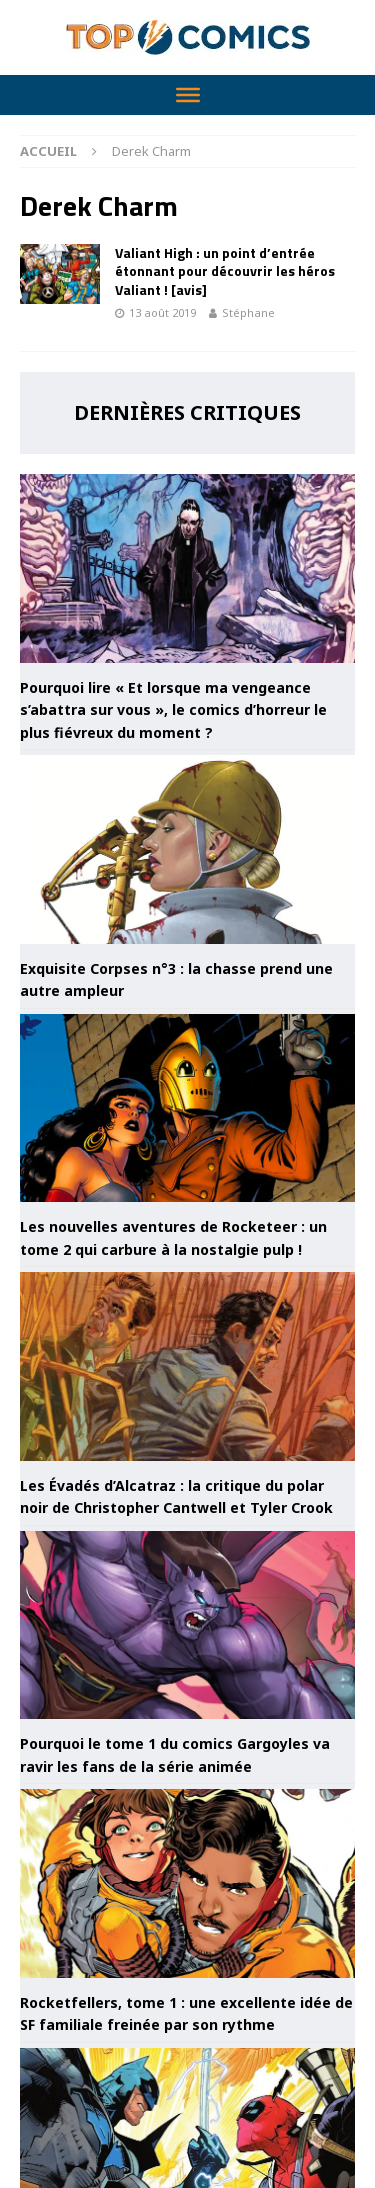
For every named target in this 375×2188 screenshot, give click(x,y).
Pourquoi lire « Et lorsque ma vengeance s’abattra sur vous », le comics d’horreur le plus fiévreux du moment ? (173, 710)
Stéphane (248, 312)
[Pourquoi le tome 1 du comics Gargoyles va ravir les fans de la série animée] (187, 1625)
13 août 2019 (162, 312)
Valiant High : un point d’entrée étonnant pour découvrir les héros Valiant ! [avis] (225, 270)
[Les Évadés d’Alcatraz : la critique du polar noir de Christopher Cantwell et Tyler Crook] (187, 1366)
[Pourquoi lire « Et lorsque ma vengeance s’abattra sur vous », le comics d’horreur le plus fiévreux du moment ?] (187, 568)
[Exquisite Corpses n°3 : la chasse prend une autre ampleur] (187, 849)
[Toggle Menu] (188, 95)
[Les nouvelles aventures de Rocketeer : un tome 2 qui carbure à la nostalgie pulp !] (187, 1108)
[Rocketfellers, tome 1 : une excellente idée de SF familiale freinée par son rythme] (187, 1883)
